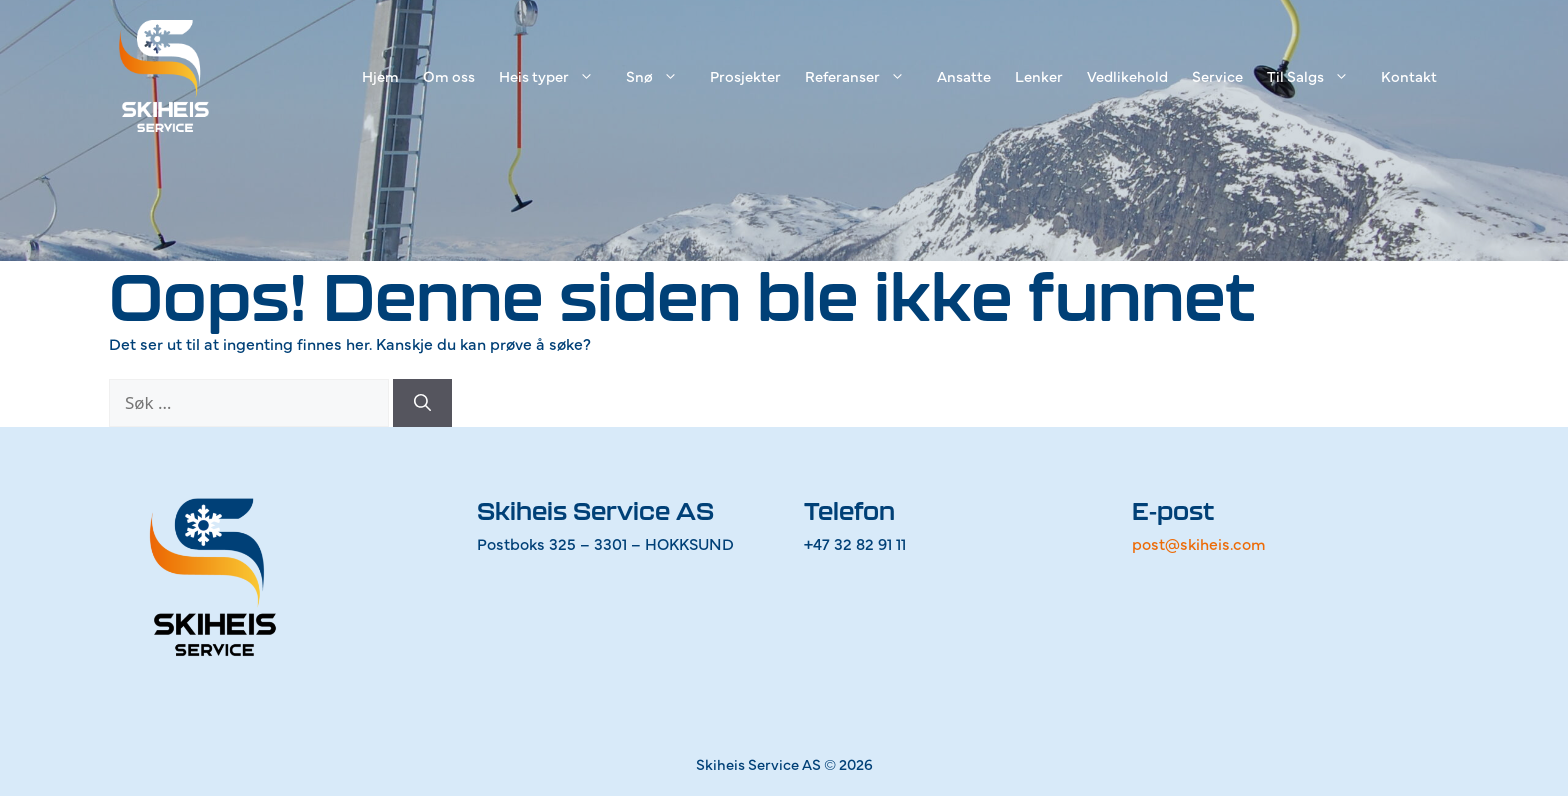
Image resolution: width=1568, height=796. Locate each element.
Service (1217, 75)
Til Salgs (1318, 76)
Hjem (380, 75)
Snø (662, 76)
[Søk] (422, 403)
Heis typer (556, 76)
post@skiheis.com (1199, 543)
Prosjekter (745, 75)
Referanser (865, 76)
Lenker (1039, 75)
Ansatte (964, 75)
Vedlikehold (1127, 75)
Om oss (449, 75)
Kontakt (1409, 75)
